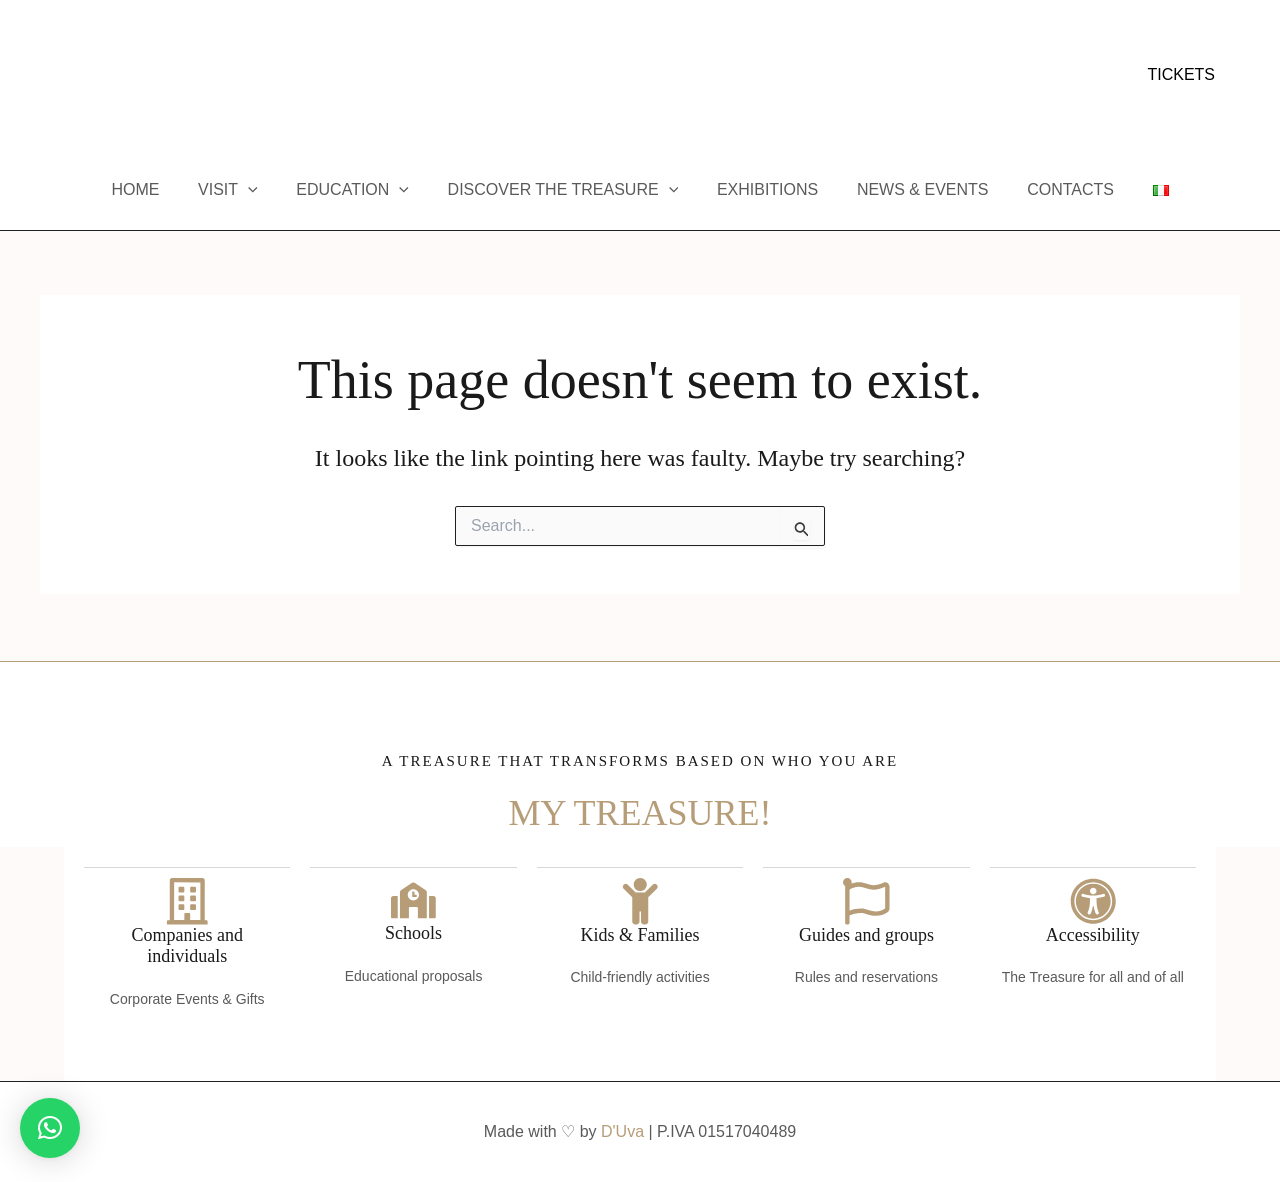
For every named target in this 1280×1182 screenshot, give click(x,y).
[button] (1181, 75)
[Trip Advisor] (139, 76)
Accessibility (1093, 935)
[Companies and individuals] (187, 900)
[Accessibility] (1093, 900)
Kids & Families (640, 935)
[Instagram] (79, 76)
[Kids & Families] (640, 900)
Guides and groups (866, 935)
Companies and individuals (186, 946)
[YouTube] (109, 76)
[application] (265, 190)
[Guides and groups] (866, 900)
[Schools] (414, 900)
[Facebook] (49, 76)
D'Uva (622, 1131)
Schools (413, 935)
